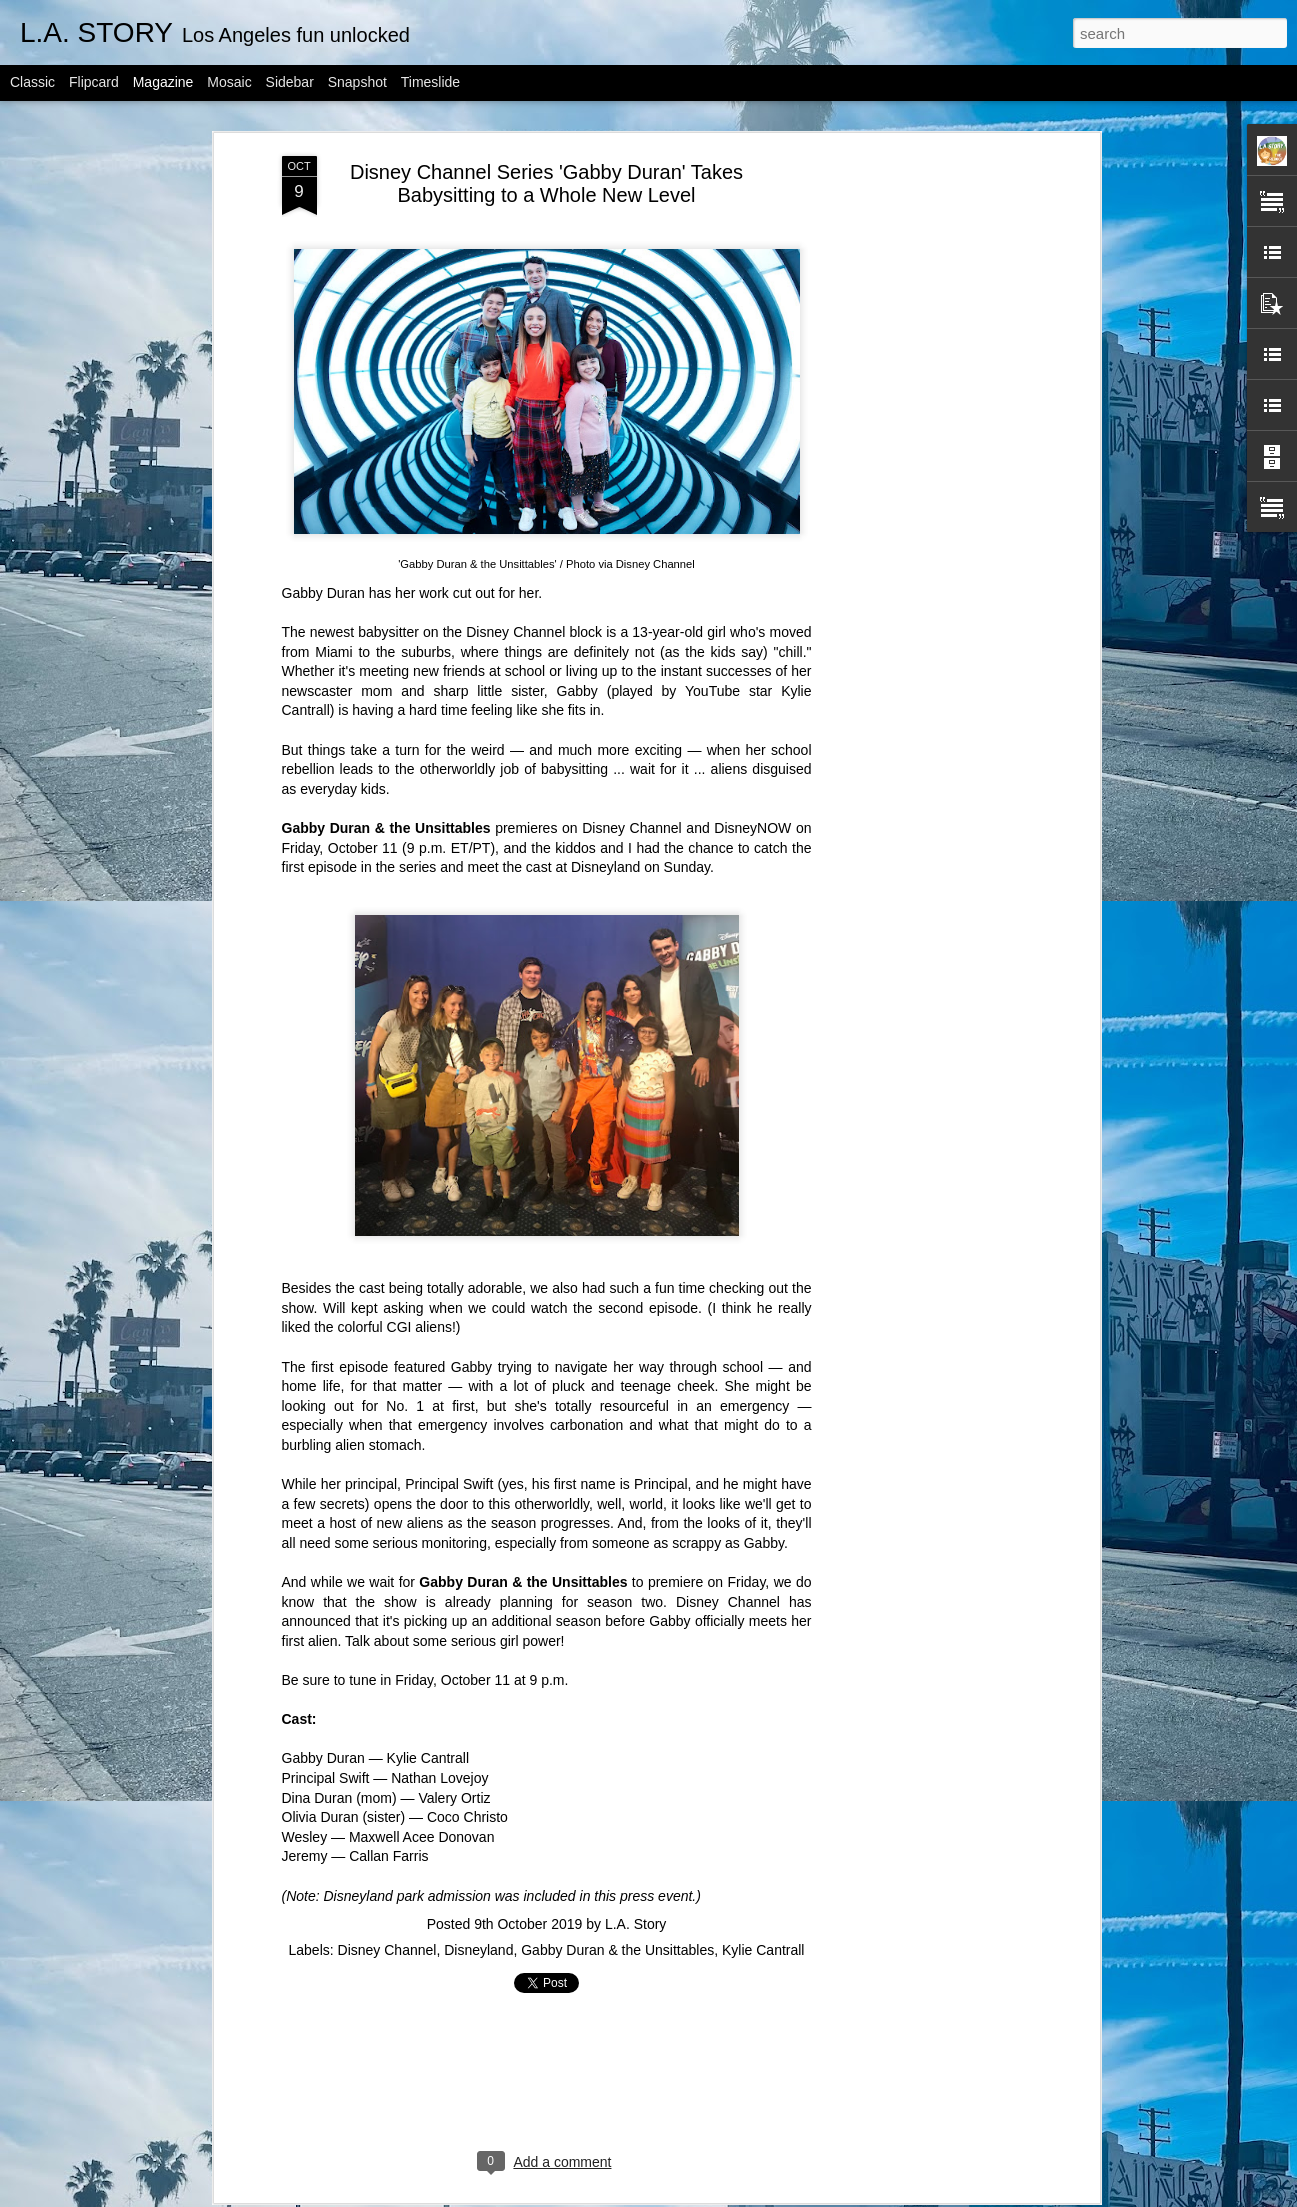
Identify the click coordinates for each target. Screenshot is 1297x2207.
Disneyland (605, 742)
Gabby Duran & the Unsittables (617, 1825)
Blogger (711, 2196)
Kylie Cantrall (763, 1825)
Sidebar (290, 82)
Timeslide (430, 82)
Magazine (163, 82)
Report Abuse (769, 2196)
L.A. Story (635, 1799)
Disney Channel (515, 507)
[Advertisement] (922, 346)
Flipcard (94, 82)
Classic (32, 82)
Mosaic (229, 82)
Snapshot (357, 82)
